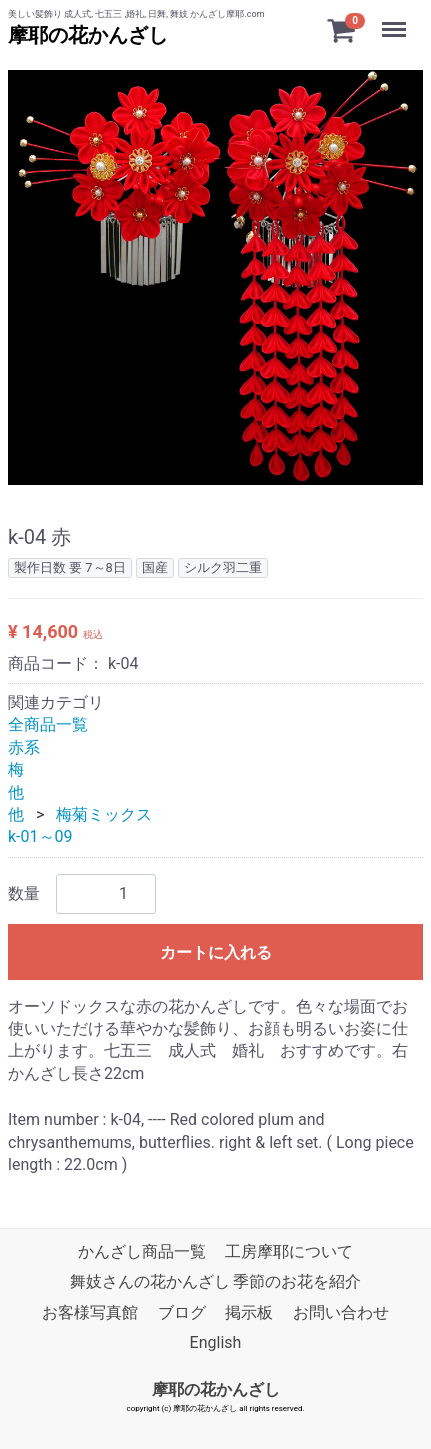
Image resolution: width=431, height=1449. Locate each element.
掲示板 (249, 1312)
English (216, 1343)
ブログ (182, 1312)
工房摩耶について (289, 1251)
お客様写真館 (90, 1312)
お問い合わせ (341, 1312)
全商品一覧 (48, 724)
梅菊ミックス (104, 814)
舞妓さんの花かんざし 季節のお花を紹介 (216, 1282)
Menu (396, 20)
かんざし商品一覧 (142, 1251)
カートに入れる (216, 952)
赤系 (24, 747)
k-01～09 (40, 836)
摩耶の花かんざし (88, 35)
